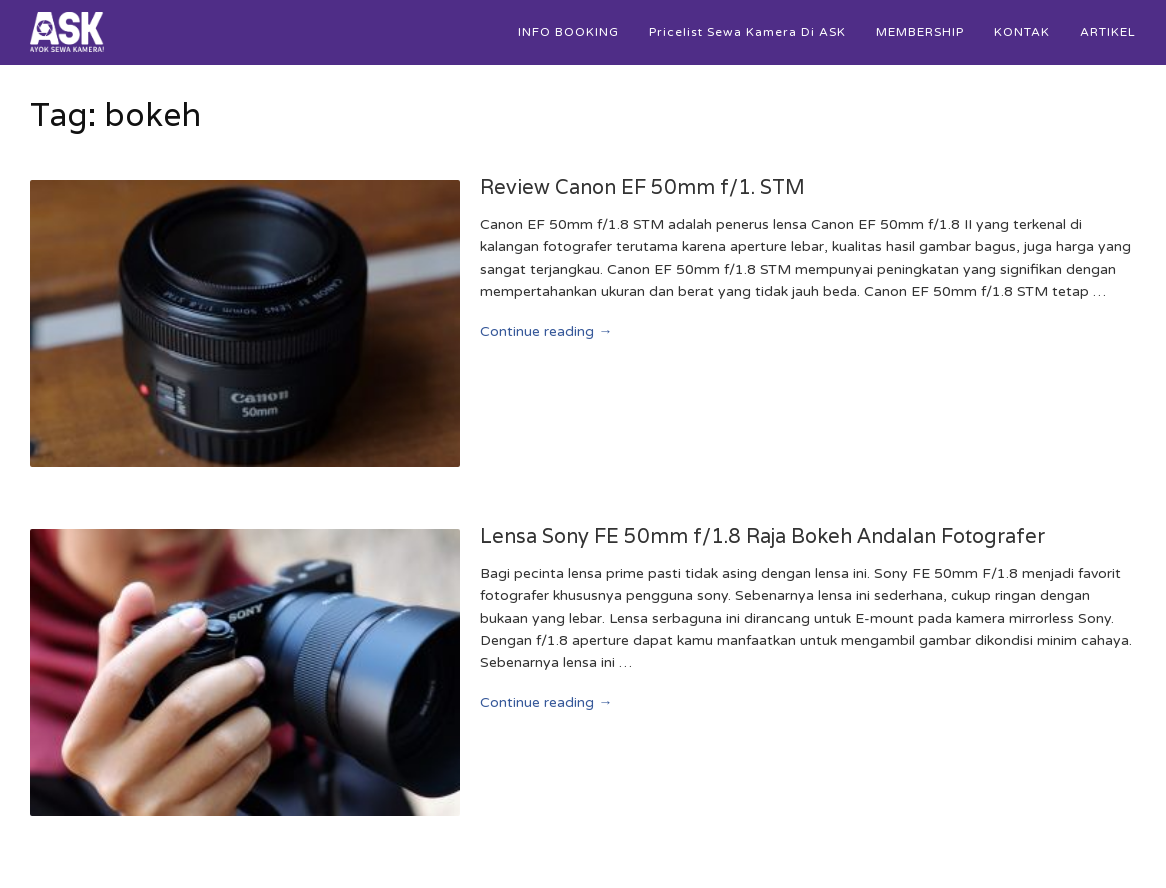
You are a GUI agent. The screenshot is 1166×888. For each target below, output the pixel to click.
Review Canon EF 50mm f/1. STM (642, 187)
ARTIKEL (1108, 32)
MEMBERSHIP (920, 32)
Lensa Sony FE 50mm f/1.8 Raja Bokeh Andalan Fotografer (762, 536)
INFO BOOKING (568, 32)
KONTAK (1022, 32)
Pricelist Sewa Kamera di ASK (747, 32)
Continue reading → (546, 331)
